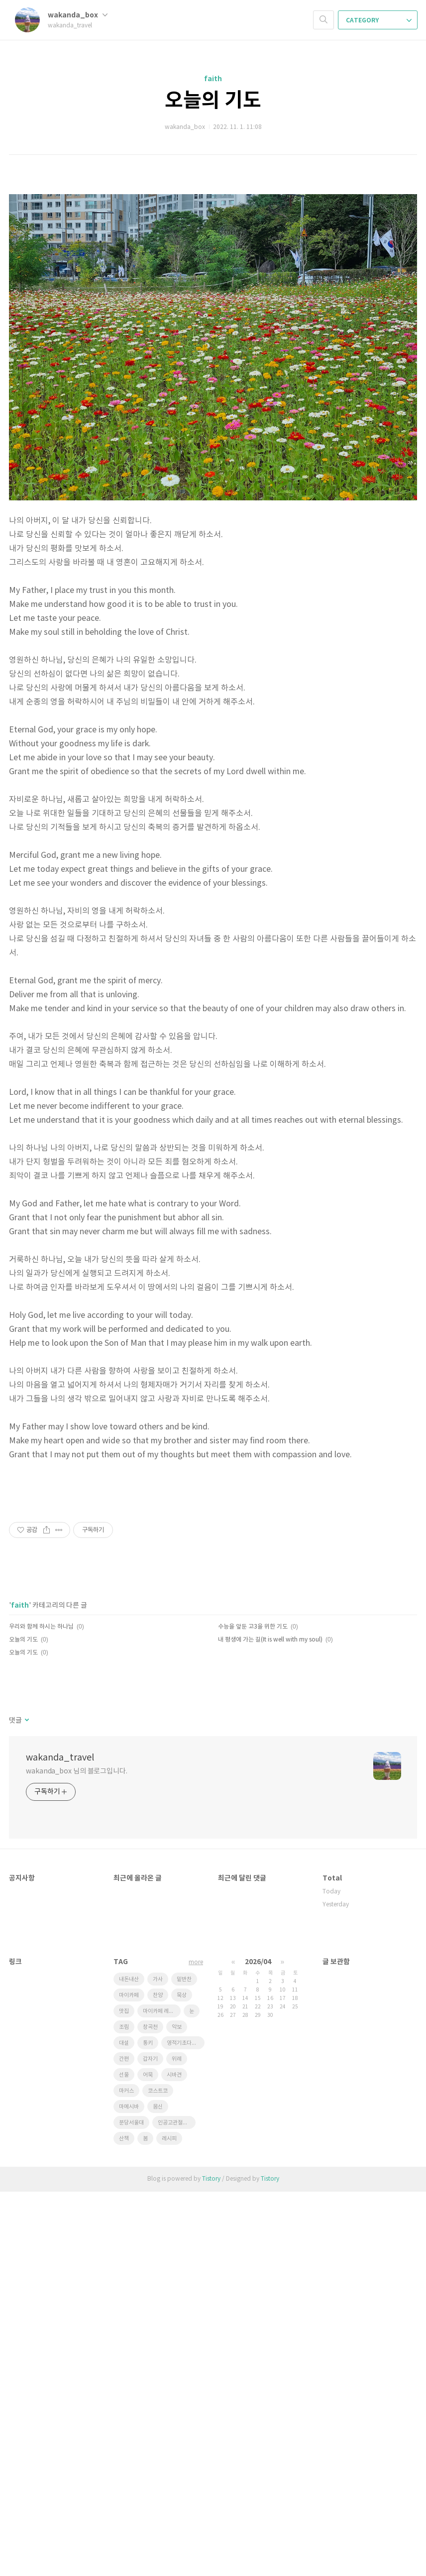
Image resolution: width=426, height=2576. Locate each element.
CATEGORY (379, 20)
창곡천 (150, 2411)
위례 (177, 2443)
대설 (124, 2427)
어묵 (148, 2459)
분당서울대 (131, 2507)
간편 (124, 2443)
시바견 (174, 2459)
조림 (124, 2411)
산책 (124, 2523)
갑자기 (150, 2443)
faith (213, 79)
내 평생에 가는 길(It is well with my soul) (270, 2024)
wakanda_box (77, 15)
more (196, 2346)
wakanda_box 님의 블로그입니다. (76, 2156)
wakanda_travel (60, 2142)
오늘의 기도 (213, 101)
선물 (124, 2459)
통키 (148, 2427)
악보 (177, 2411)
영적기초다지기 (184, 2427)
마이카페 (129, 2379)
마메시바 (129, 2491)
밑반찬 (184, 2363)
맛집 (124, 2395)
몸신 (158, 2491)
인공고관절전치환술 (177, 2507)
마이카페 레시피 (161, 2395)
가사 (158, 2363)
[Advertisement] (213, 249)
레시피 (169, 2523)
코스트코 (158, 2475)
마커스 (126, 2475)
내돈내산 (129, 2363)
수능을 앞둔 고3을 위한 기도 (253, 2011)
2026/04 (258, 2346)
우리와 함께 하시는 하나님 (41, 2011)
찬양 (158, 2379)
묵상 (182, 2379)
